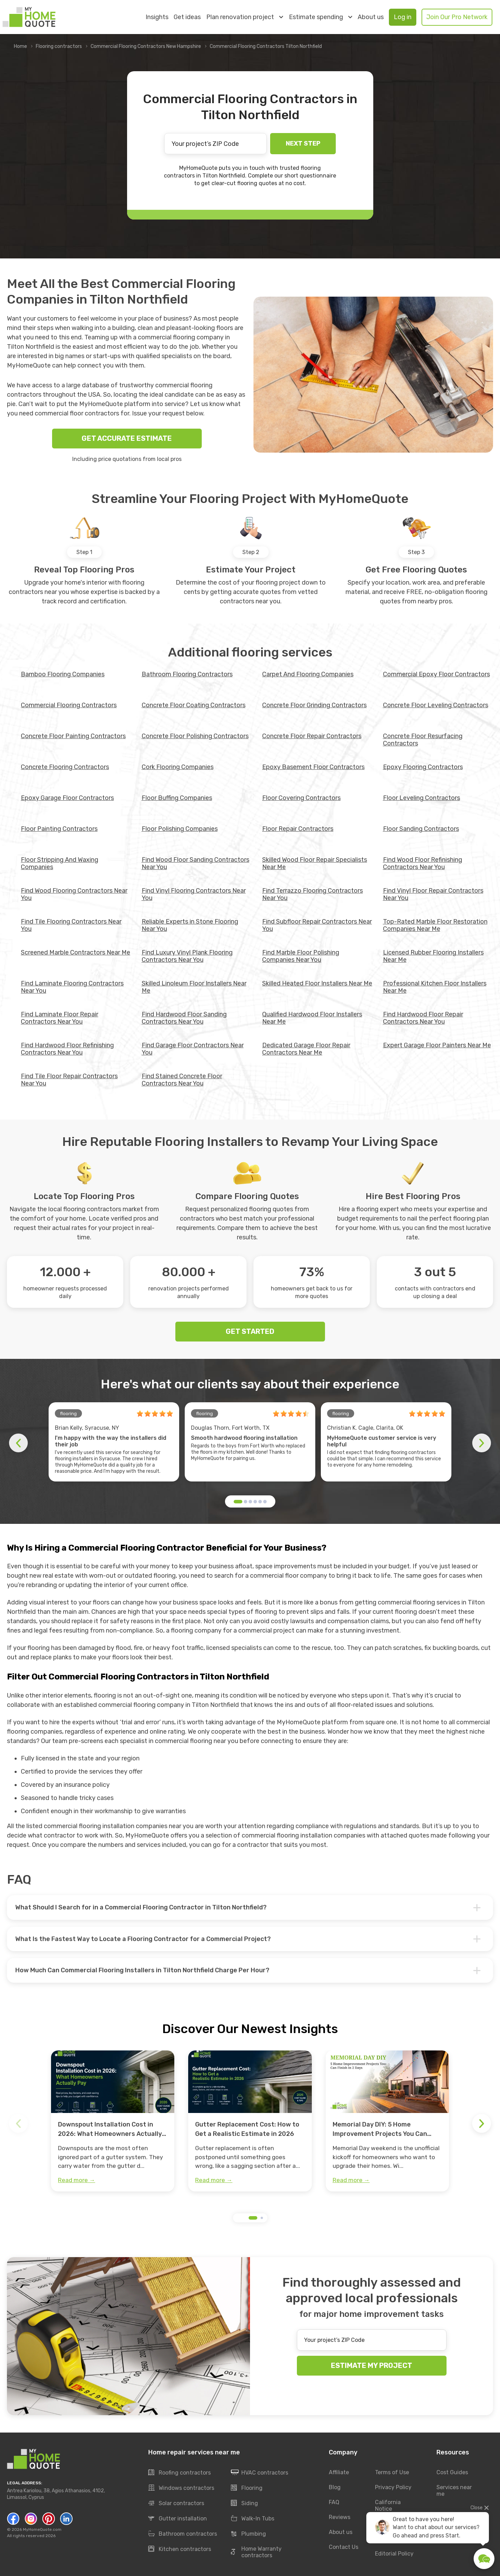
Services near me (454, 2490)
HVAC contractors (259, 2472)
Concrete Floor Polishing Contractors (195, 736)
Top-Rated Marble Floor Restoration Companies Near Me (435, 925)
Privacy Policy (393, 2487)
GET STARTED (250, 1331)
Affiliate (339, 2472)
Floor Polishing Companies (180, 829)
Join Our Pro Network (457, 17)
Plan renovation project (244, 17)
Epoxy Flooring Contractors (423, 767)
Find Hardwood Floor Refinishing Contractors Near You (67, 1048)
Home (20, 46)
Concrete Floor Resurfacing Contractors (422, 739)
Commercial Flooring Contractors (69, 705)
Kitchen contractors (179, 2549)
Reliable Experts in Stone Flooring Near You (190, 925)
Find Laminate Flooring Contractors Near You (72, 987)
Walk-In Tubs (252, 2518)
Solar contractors (176, 2503)
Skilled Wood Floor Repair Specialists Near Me (314, 863)
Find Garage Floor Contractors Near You (193, 1048)
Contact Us (343, 2547)
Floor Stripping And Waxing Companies (59, 863)
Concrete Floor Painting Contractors (73, 736)
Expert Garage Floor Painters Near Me (437, 1045)
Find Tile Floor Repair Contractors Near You (69, 1079)
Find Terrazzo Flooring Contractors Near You (312, 894)
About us (371, 17)
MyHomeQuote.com (42, 2529)
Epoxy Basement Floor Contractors (313, 767)
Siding (244, 2503)
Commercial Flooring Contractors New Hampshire (146, 46)
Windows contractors (181, 2488)
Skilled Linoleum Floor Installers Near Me (194, 987)
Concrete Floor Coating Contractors (193, 705)
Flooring (246, 2488)
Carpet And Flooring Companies (307, 674)
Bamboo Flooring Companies (63, 674)
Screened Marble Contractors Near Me (75, 952)
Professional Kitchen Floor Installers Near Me (434, 987)
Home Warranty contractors (256, 2552)
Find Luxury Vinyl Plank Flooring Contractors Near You (187, 956)
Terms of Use (392, 2472)
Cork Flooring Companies (178, 767)
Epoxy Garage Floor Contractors (67, 798)
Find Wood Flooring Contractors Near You (74, 894)
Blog (335, 2487)
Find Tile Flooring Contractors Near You (71, 925)
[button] (238, 1501)
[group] (112, 2120)
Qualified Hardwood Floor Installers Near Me (312, 1017)
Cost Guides (452, 2472)
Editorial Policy (394, 2553)
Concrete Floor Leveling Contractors (435, 705)
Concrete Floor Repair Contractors (311, 736)
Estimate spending (320, 17)
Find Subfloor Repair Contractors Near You (317, 925)
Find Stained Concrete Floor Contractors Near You (182, 1079)
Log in (402, 17)
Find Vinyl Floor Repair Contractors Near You (433, 894)
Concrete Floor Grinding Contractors (314, 705)
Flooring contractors (59, 46)
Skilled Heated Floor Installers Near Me (317, 983)
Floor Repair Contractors (297, 829)
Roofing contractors (179, 2472)
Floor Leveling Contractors (421, 798)
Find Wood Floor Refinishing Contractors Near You (422, 863)
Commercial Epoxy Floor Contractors (436, 674)
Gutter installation (177, 2518)
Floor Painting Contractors (59, 829)
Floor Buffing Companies (177, 798)
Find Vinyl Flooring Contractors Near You (194, 894)
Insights (156, 17)
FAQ (334, 2502)
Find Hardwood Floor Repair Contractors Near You (423, 1017)
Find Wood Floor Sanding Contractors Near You (195, 863)
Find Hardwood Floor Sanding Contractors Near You (184, 1017)
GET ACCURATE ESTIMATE (127, 438)
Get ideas (187, 17)
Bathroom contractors (182, 2533)
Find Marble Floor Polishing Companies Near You (300, 956)
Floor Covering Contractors (301, 798)
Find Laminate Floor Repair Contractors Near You (59, 1017)
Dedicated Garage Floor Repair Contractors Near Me (306, 1048)
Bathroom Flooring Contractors (187, 674)
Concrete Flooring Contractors (65, 767)
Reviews (339, 2517)
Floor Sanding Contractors (421, 829)
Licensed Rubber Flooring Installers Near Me (433, 956)
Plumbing (248, 2533)
